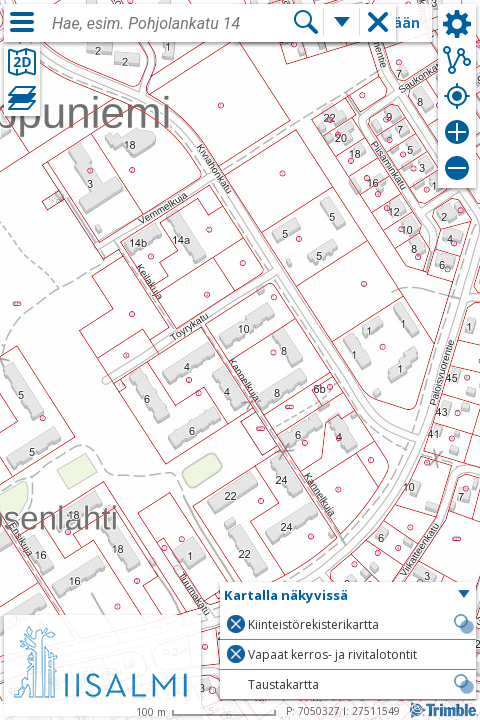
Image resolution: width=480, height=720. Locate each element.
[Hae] (306, 22)
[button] (348, 596)
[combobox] (172, 24)
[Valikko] (22, 22)
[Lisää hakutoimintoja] (342, 22)
